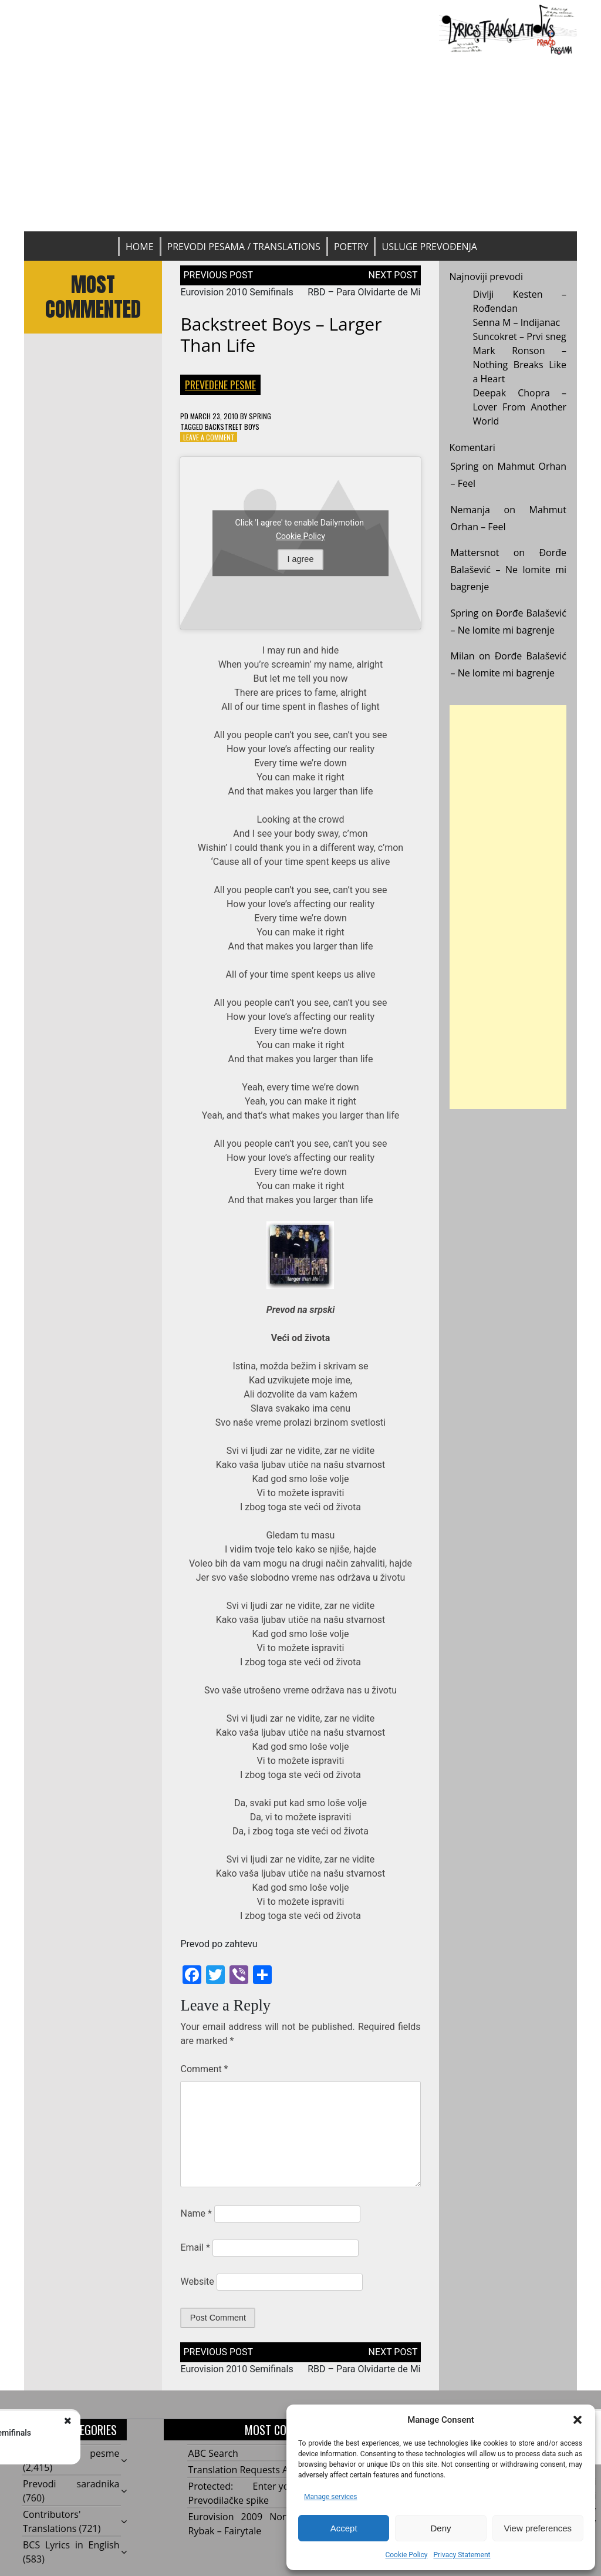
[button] (577, 2420)
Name (196, 2213)
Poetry (351, 246)
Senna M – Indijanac (517, 322)
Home (140, 246)
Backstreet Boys (232, 427)
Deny (440, 2528)
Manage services (330, 2497)
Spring (260, 416)
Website (197, 2281)
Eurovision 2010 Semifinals (236, 292)
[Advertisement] (300, 143)
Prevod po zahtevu (218, 1943)
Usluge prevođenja (429, 246)
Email (195, 2247)
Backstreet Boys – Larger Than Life (280, 334)
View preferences (538, 2528)
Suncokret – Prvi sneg (519, 336)
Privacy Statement (461, 2555)
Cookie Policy (406, 2555)
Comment (204, 2069)
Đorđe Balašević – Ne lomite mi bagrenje (509, 569)
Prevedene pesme (220, 384)
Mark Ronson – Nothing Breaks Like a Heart (520, 364)
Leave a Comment (209, 437)
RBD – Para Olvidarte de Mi (364, 292)
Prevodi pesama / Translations (243, 246)
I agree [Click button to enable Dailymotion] (301, 559)
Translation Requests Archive (251, 2469)
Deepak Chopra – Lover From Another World (520, 406)
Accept (343, 2528)
